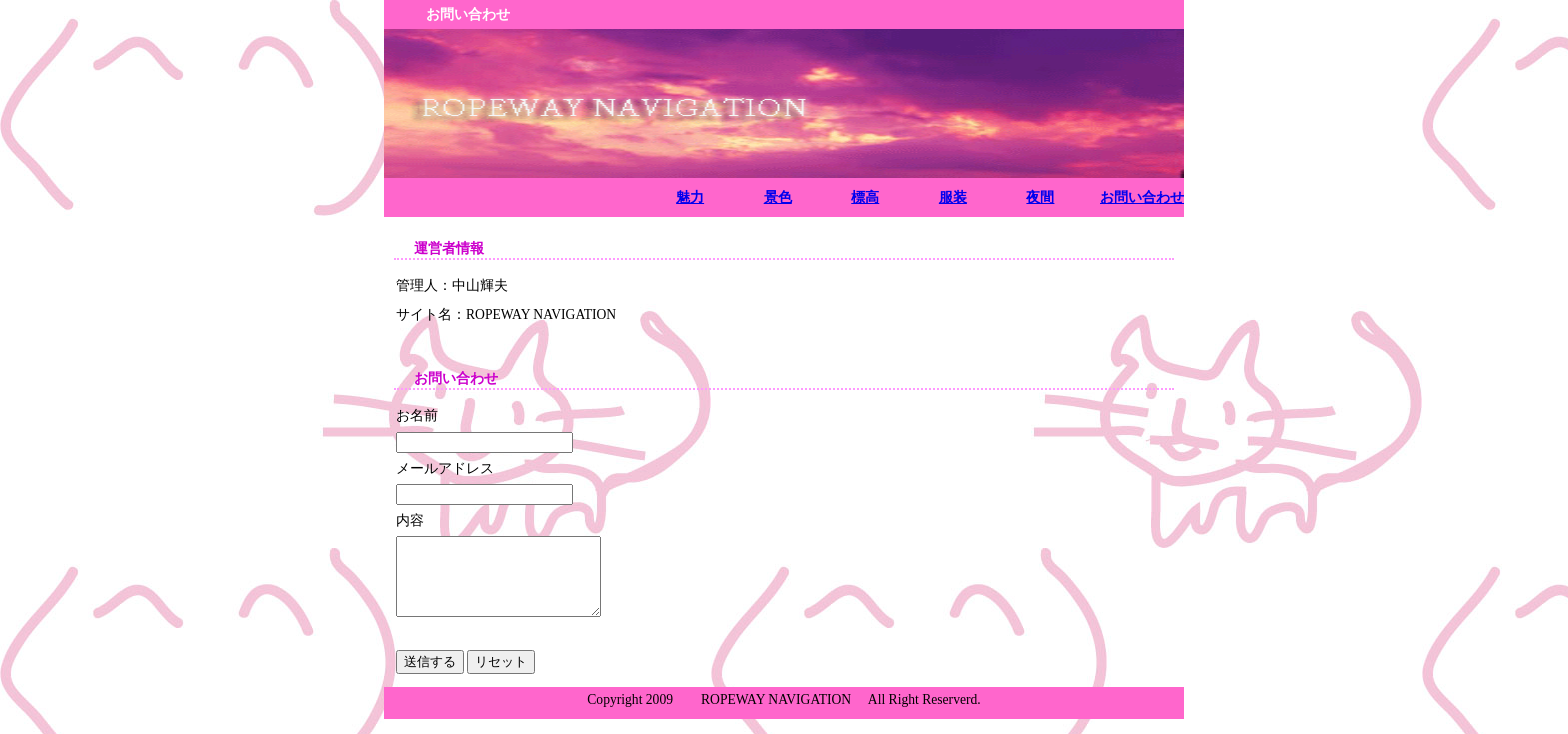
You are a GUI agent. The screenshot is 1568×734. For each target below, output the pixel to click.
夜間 (1040, 197)
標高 (865, 197)
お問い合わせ (1142, 197)
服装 (953, 197)
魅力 (690, 197)
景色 (778, 197)
